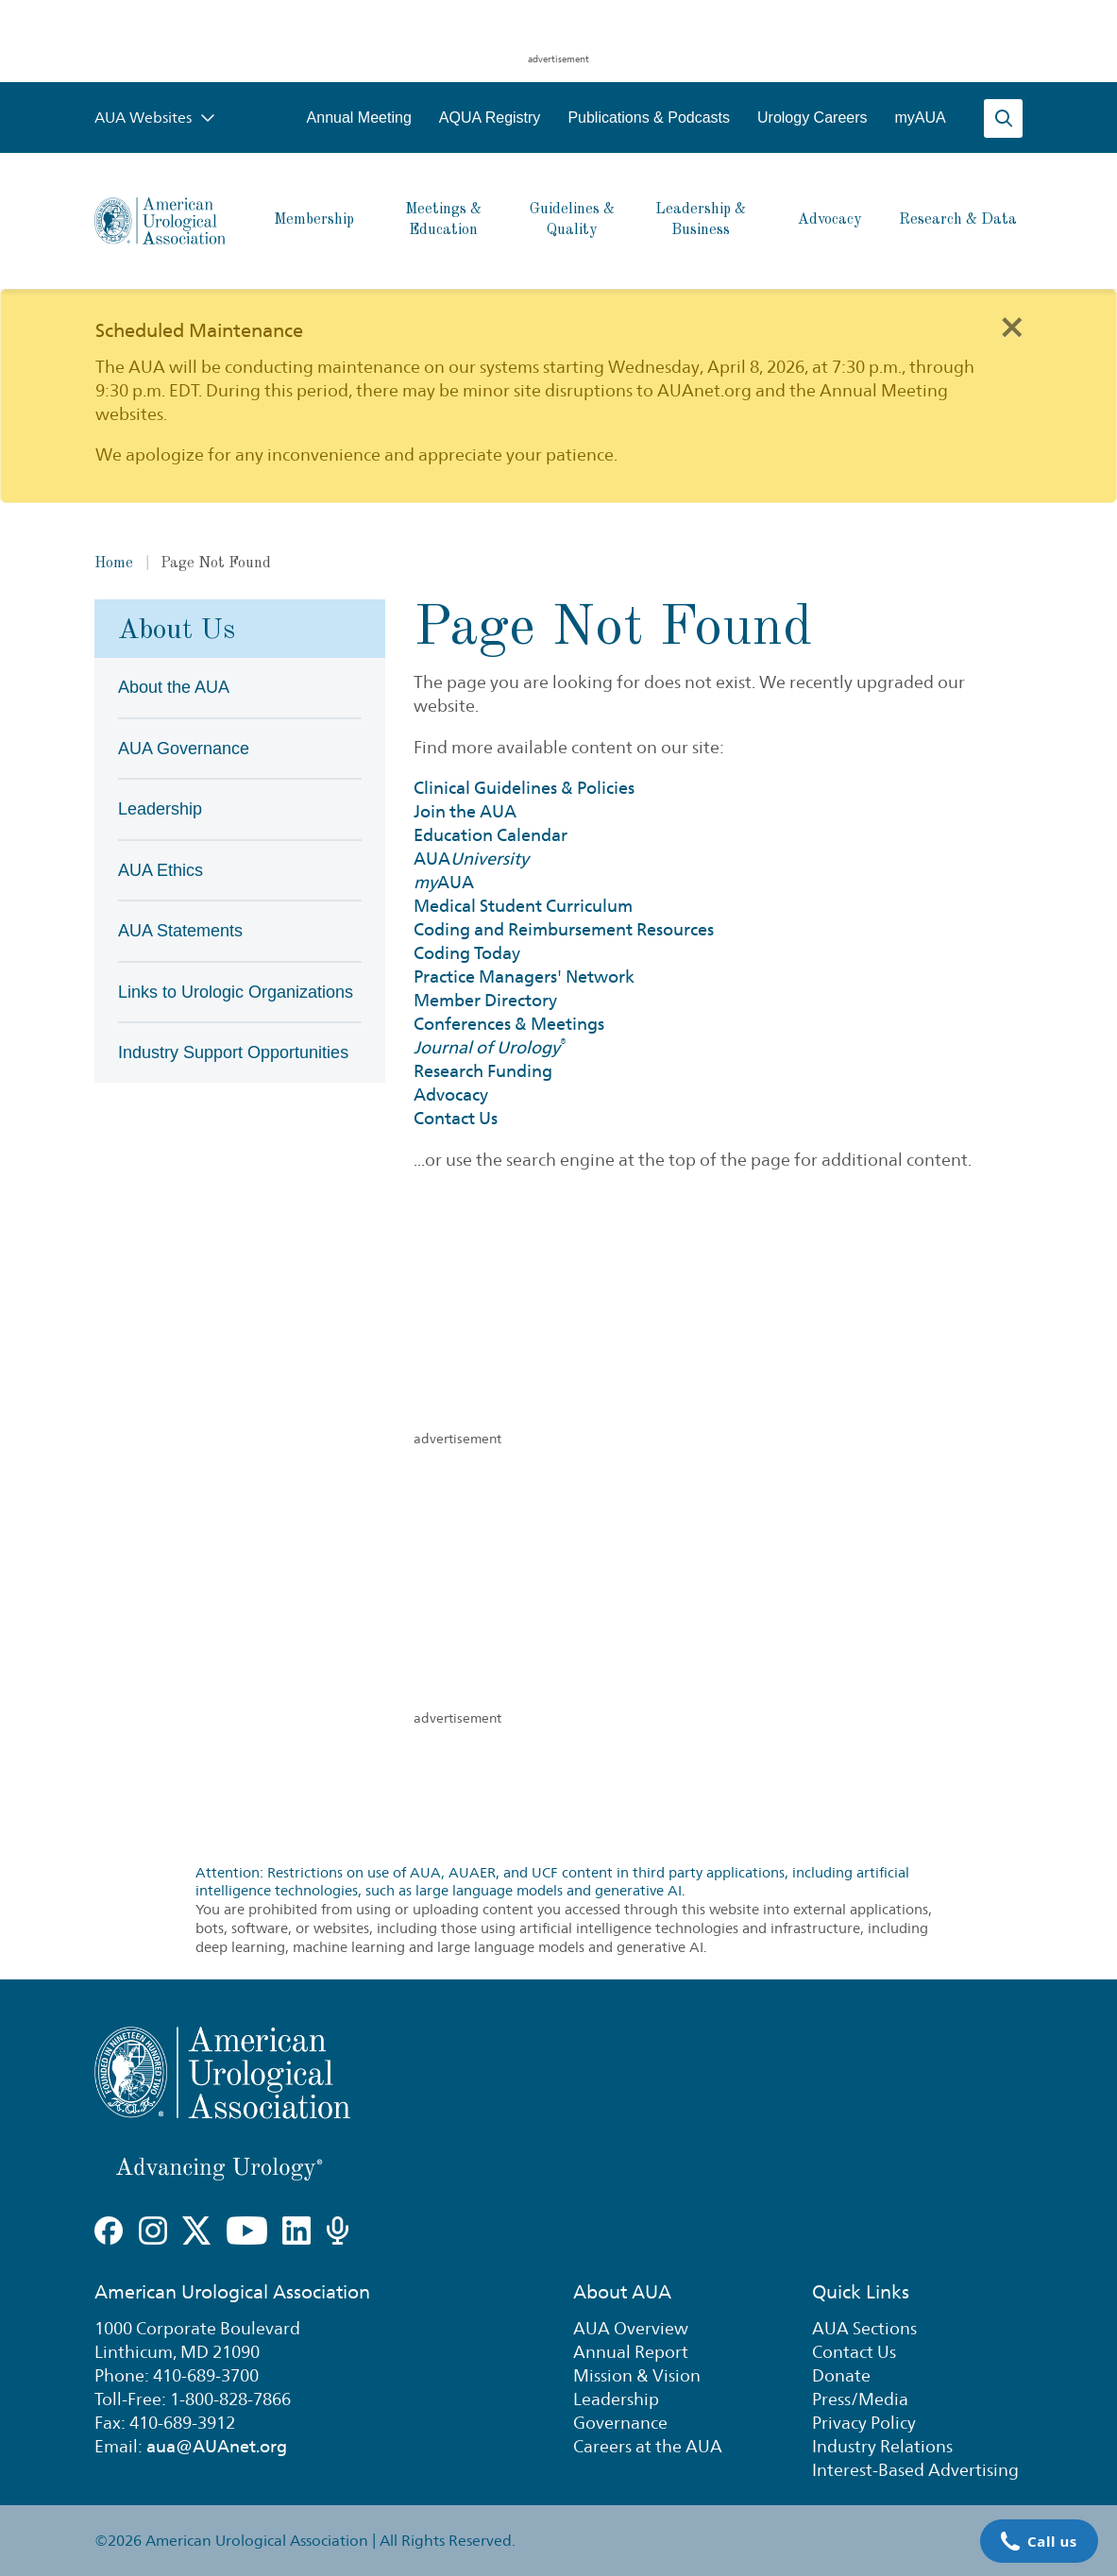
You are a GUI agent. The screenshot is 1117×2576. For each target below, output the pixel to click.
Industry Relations (882, 2446)
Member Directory (485, 1000)
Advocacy (829, 219)
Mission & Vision (637, 2375)
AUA (471, 858)
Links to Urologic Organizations (235, 992)
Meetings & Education (443, 220)
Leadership (160, 809)
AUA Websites (154, 117)
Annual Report (630, 2352)
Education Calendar (490, 835)
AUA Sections (864, 2328)
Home (113, 563)
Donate (841, 2375)
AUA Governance (183, 748)
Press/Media (860, 2399)
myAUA (920, 117)
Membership (314, 219)
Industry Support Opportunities (233, 1052)
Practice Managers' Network (524, 976)
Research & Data (958, 219)
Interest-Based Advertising (915, 2470)
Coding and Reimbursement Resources (564, 929)
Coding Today (467, 953)
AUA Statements (180, 930)
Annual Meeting (359, 117)
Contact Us (456, 1118)
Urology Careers (812, 117)
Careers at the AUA (647, 2446)
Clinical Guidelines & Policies (524, 788)
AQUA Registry (490, 117)
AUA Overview (630, 2328)
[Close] (1011, 326)
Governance (620, 2423)
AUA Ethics (160, 870)
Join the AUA (465, 811)
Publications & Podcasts (648, 117)
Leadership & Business (700, 220)
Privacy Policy (864, 2423)
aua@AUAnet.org (216, 2446)
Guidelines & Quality (572, 220)
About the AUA (173, 687)
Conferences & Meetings (509, 1024)
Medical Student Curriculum (523, 906)
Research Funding (483, 1071)
